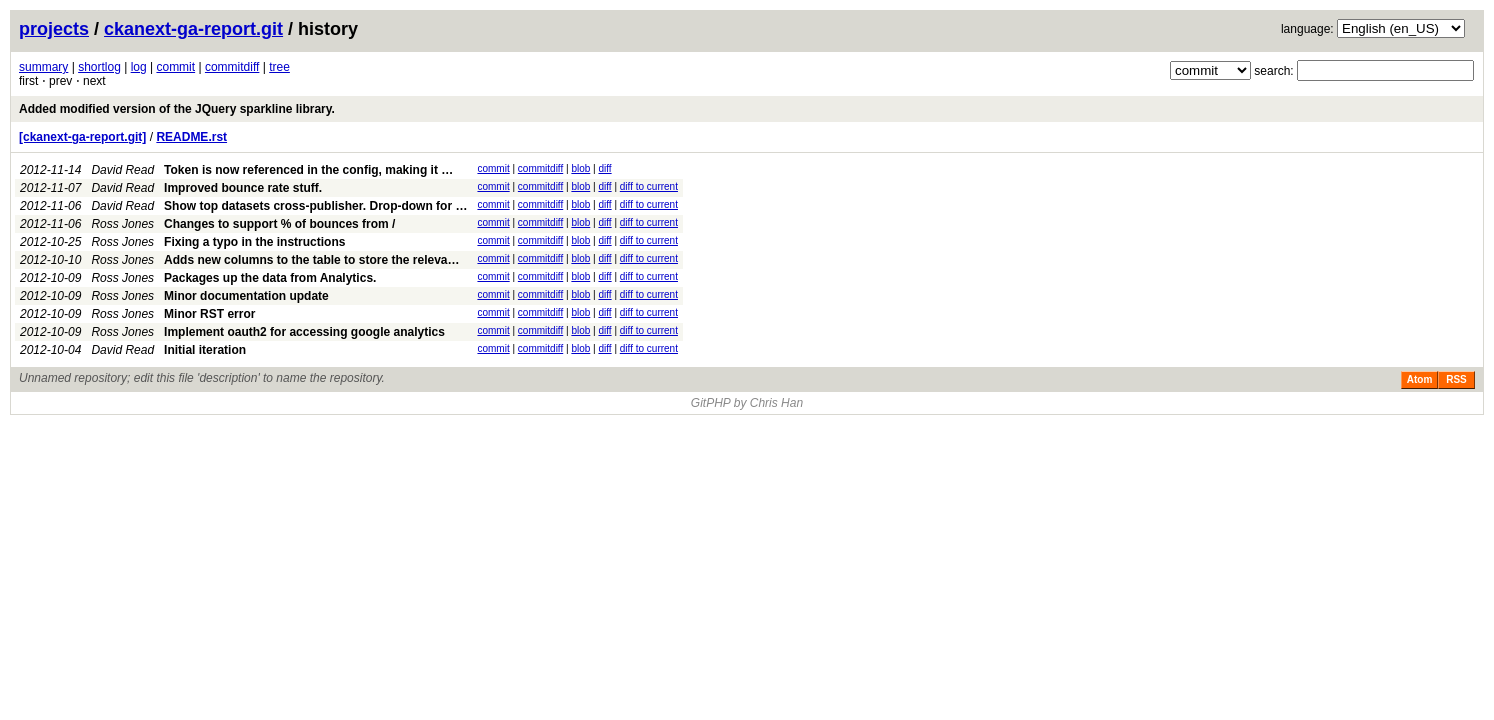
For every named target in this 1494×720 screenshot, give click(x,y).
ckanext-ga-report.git (193, 29)
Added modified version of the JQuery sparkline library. (177, 109)
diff (604, 168)
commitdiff (232, 67)
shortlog (99, 67)
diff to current (649, 186)
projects (54, 29)
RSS (1456, 379)
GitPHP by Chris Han (747, 403)
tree (279, 67)
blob (580, 168)
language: (1307, 29)
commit (175, 67)
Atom (1420, 379)
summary (43, 67)
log (139, 67)
